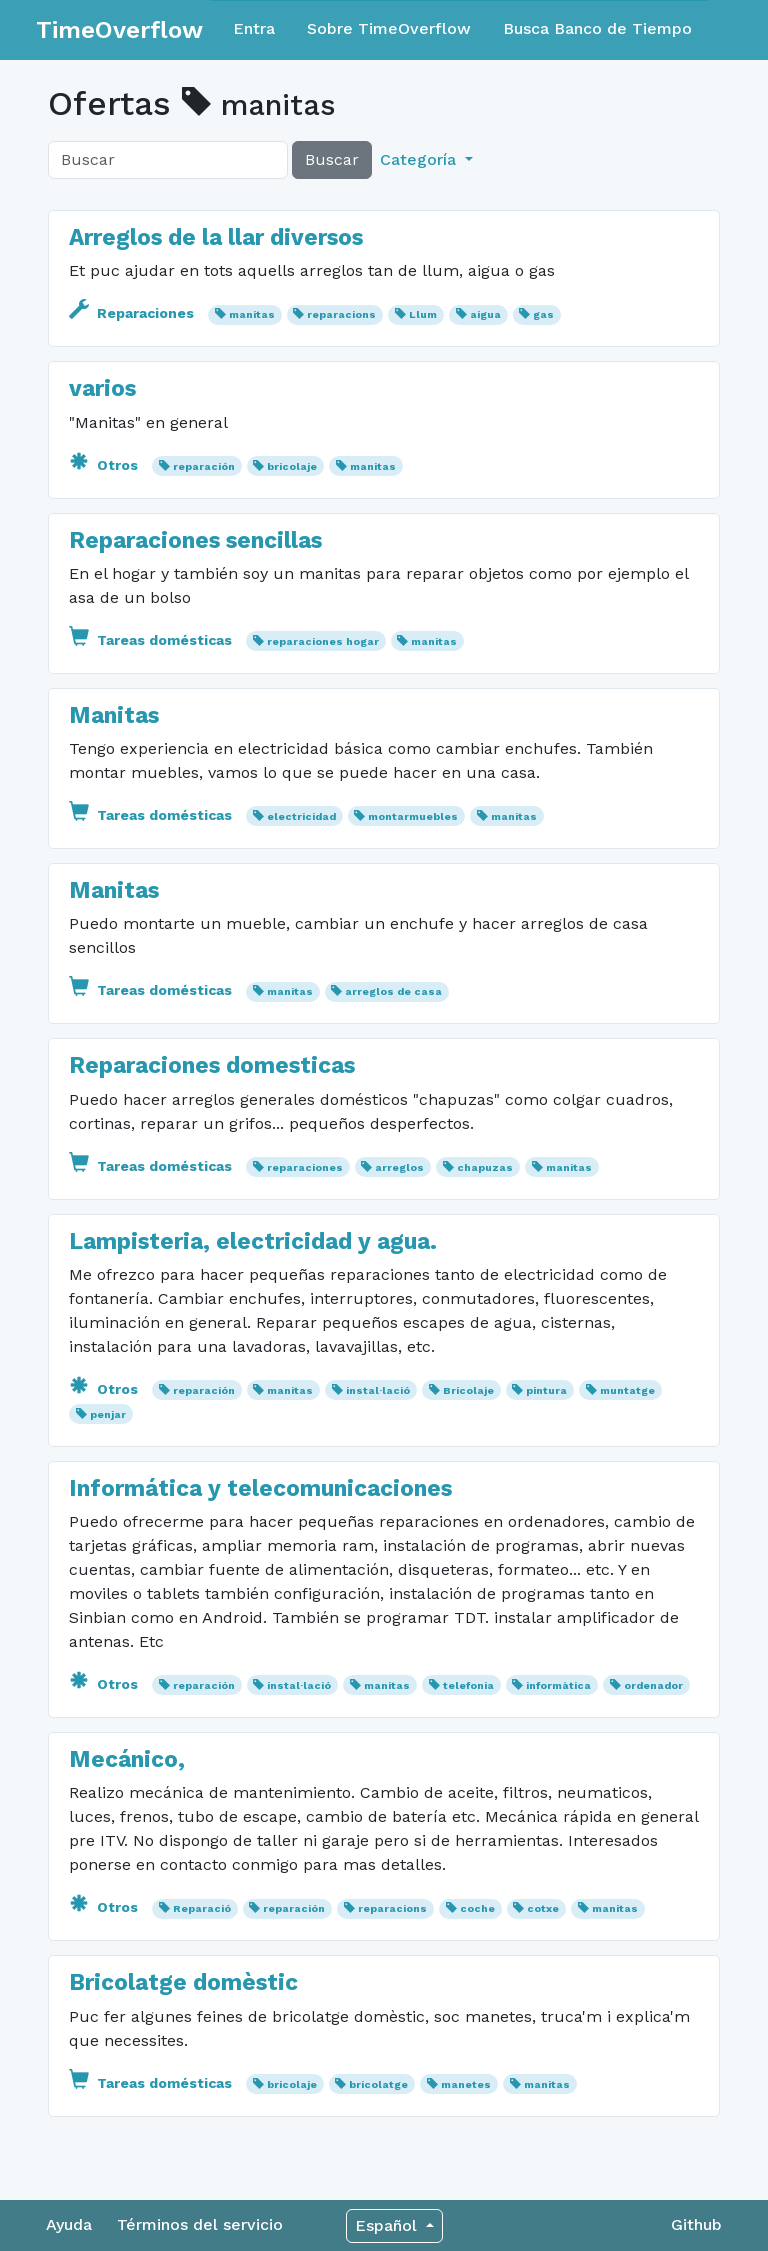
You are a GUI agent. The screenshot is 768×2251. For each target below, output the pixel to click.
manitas (252, 314)
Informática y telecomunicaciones (260, 1488)
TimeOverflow (119, 30)
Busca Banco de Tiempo (597, 28)
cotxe (543, 1908)
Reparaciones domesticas (212, 1065)
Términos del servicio (200, 2224)
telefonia (468, 1685)
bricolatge (378, 2084)
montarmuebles (413, 816)
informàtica (558, 1685)
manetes (466, 2084)
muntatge (627, 1390)
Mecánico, (127, 1759)
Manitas (114, 715)
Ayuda (69, 2224)
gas (543, 314)
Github (696, 2224)
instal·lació (378, 1390)
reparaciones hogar (323, 641)
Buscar (332, 159)
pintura (546, 1390)
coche (477, 1908)
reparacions (341, 314)
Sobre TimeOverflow (389, 28)
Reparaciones (133, 313)
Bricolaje (468, 1390)
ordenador (653, 1685)
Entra (254, 28)
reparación (204, 466)
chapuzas (485, 1167)
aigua (485, 314)
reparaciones (305, 1167)
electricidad (301, 816)
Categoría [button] (420, 159)
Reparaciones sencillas (195, 540)
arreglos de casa (393, 991)
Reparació (202, 1908)
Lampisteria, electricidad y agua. (253, 1241)
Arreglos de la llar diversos (216, 237)
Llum (423, 314)
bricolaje (292, 466)
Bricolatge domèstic (183, 1982)
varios (102, 388)
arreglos (399, 1167)
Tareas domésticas (152, 640)
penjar (108, 1414)
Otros (105, 465)
